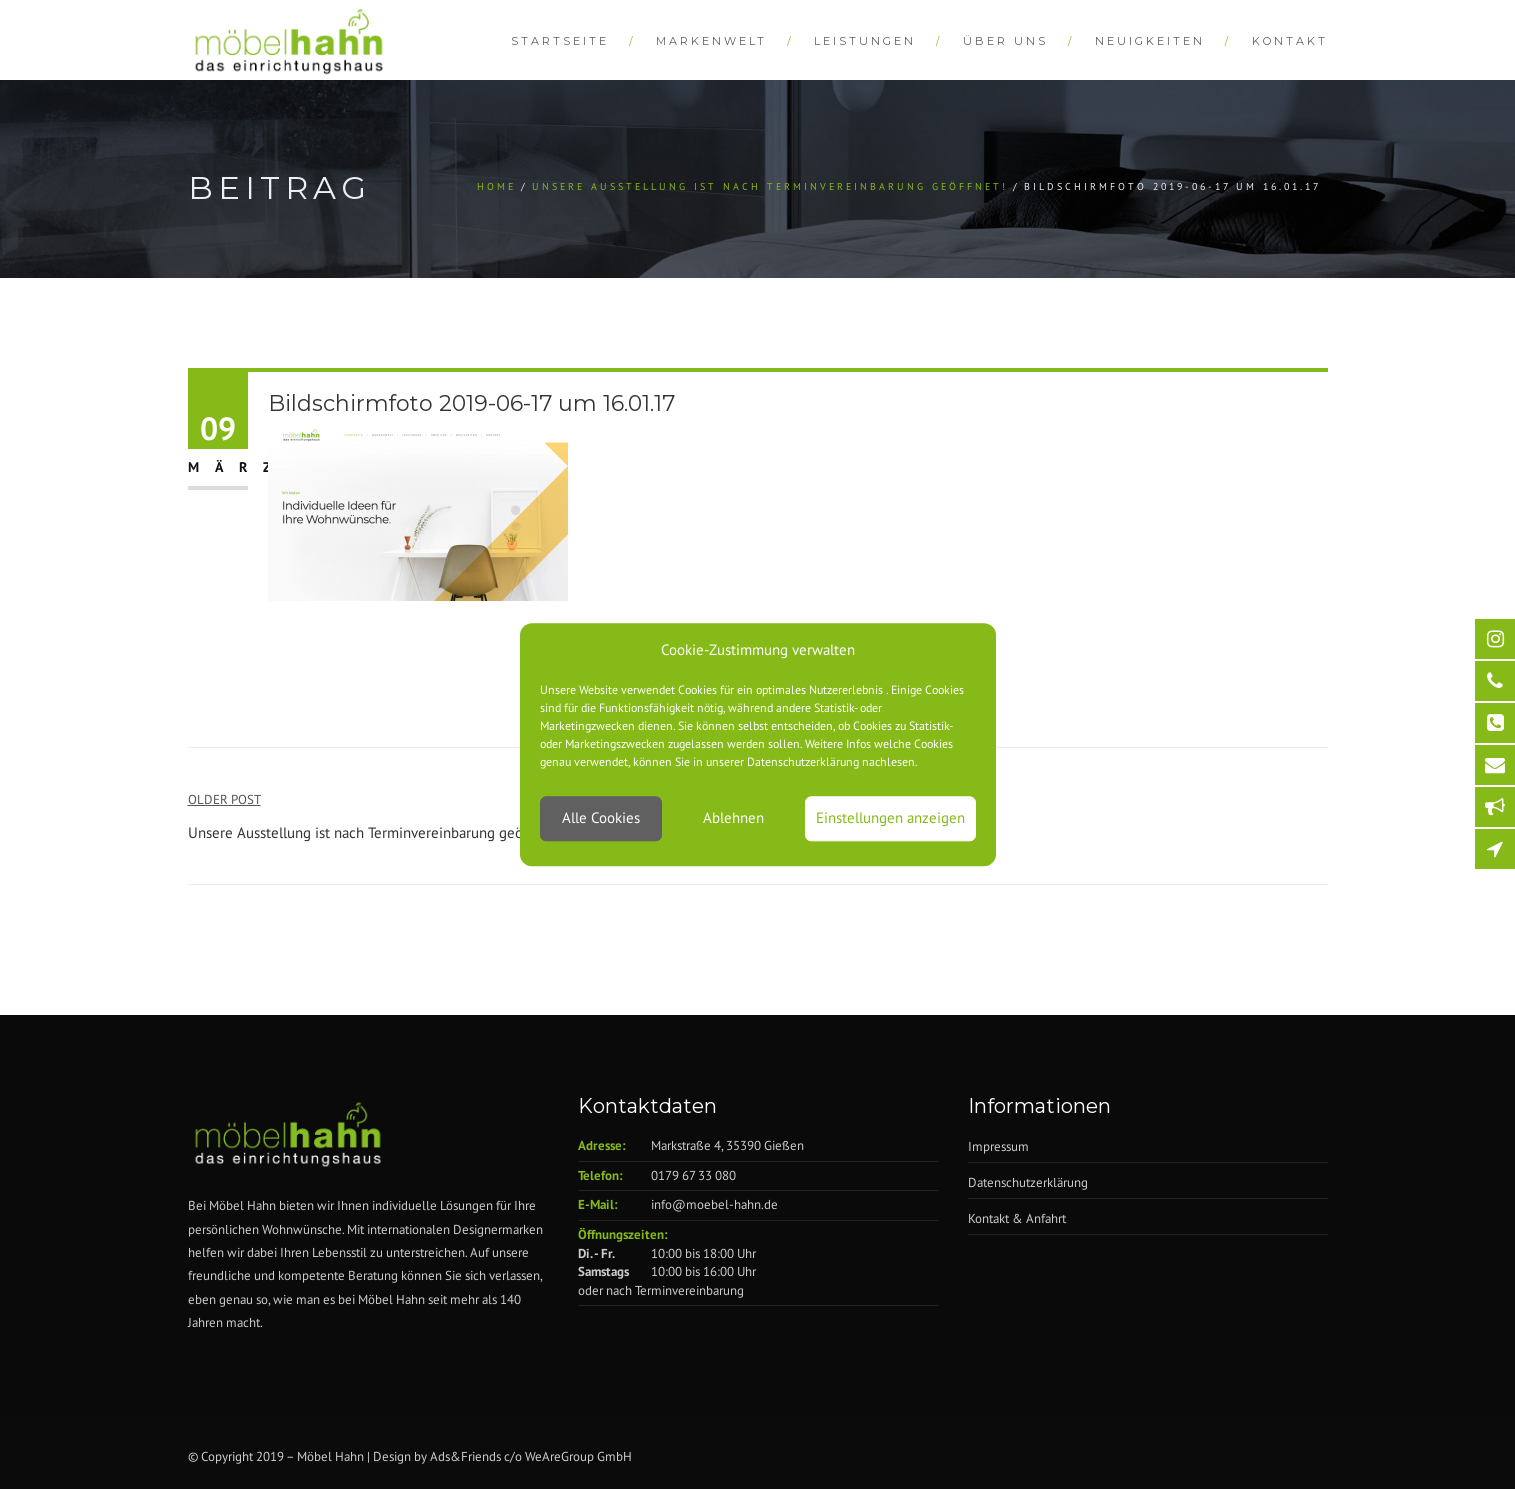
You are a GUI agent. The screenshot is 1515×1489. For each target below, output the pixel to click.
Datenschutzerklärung (1028, 1182)
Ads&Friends (465, 1456)
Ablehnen (733, 818)
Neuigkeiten (1150, 41)
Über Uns (1005, 41)
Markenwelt (711, 41)
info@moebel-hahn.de (714, 1204)
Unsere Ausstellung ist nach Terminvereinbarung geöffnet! (770, 186)
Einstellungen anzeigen (890, 818)
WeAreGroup (559, 1456)
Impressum (998, 1146)
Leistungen (865, 41)
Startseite (560, 41)
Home (496, 186)
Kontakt (1290, 41)
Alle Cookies (601, 818)
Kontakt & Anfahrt (1017, 1218)
